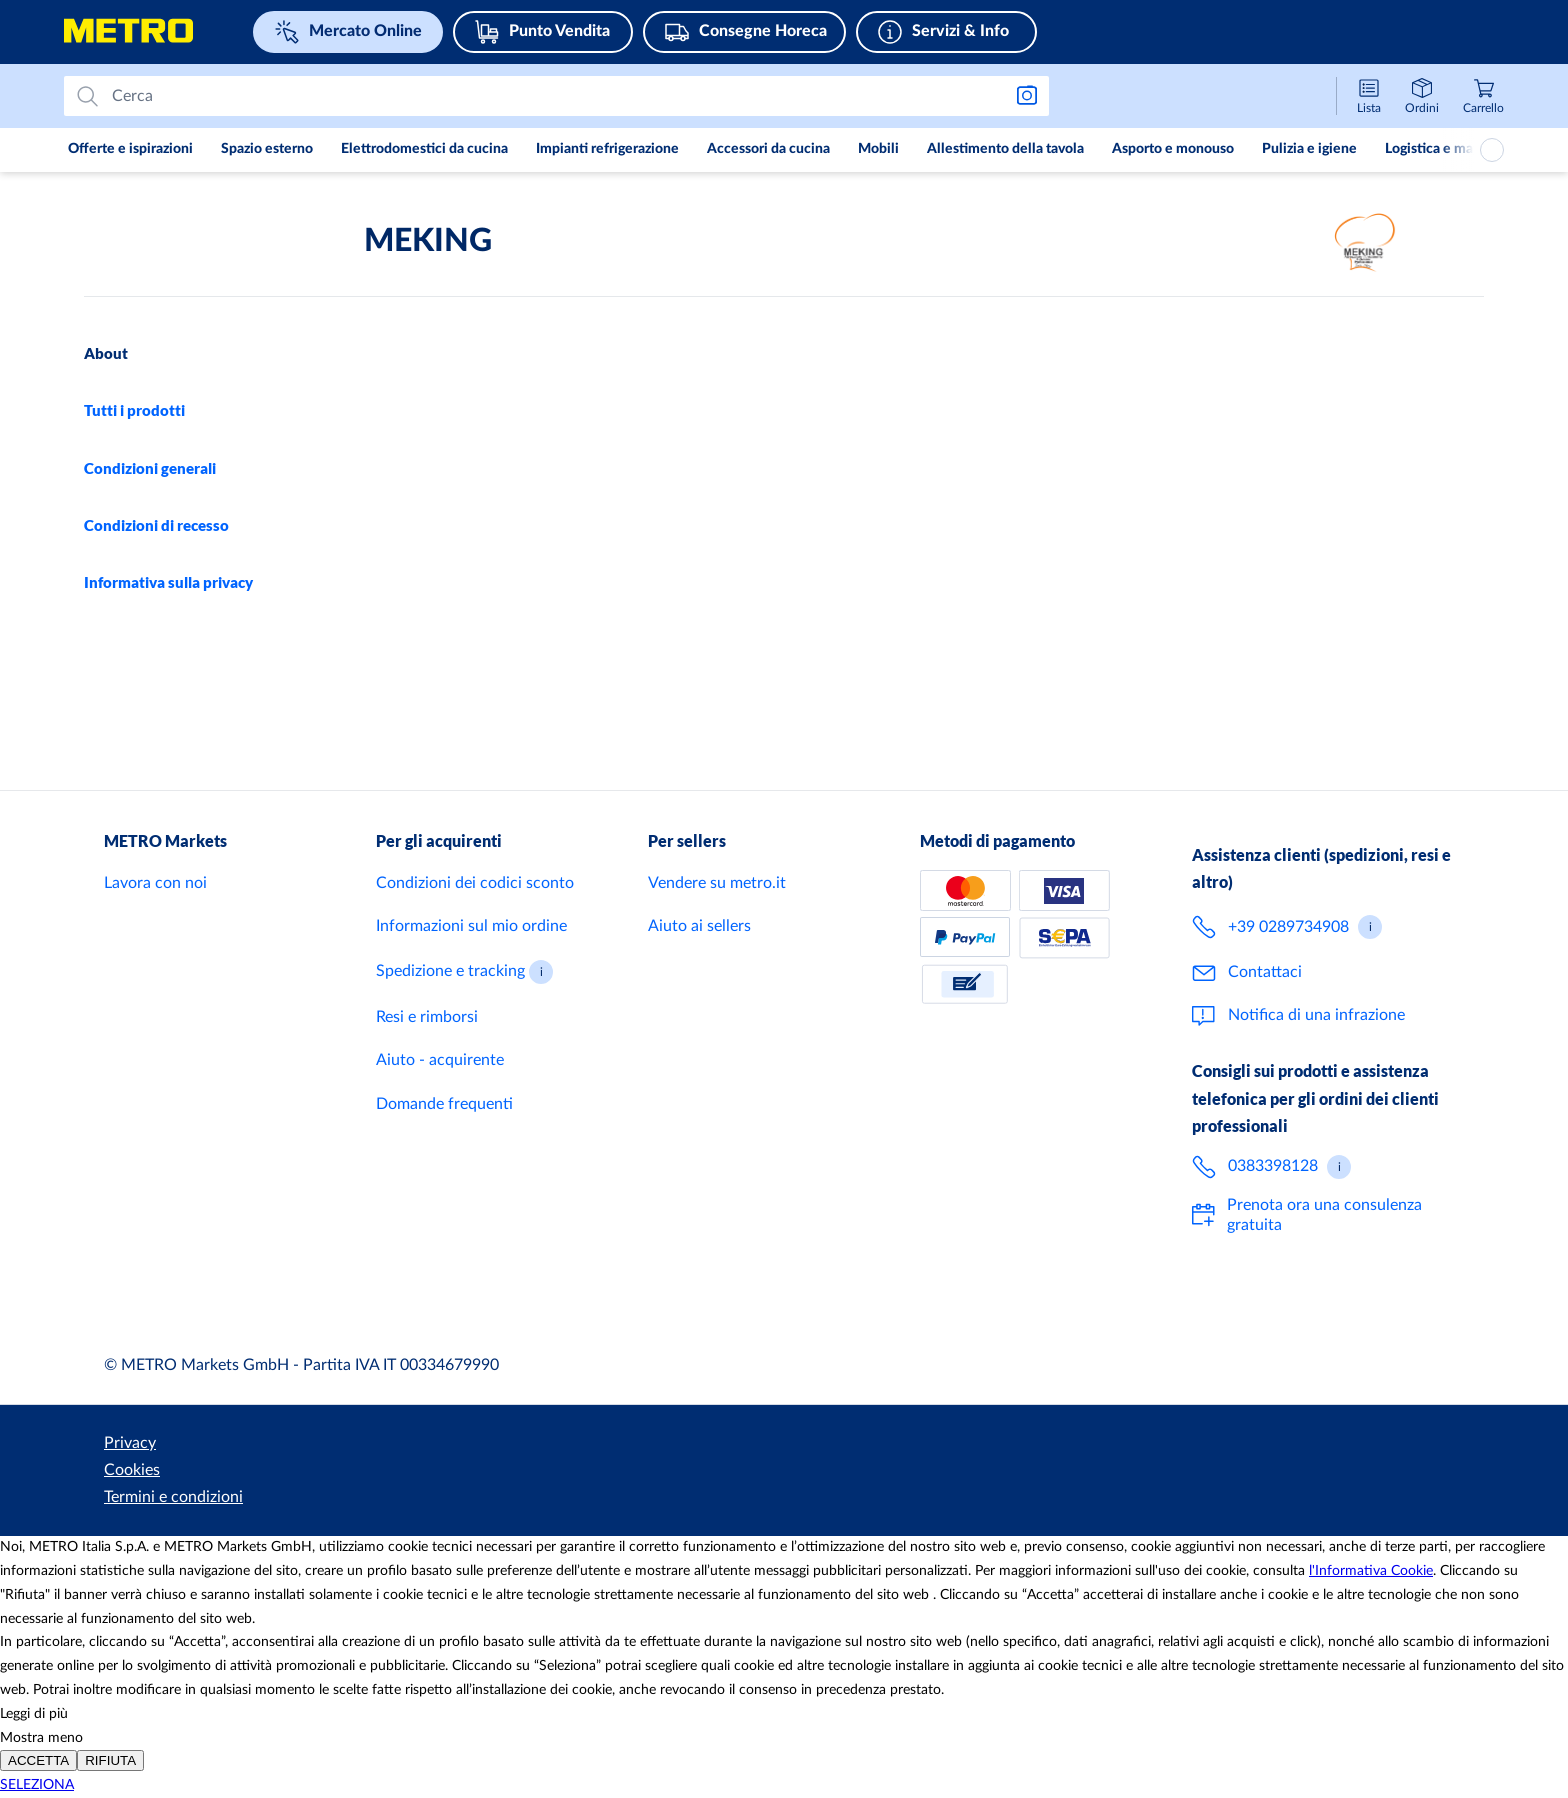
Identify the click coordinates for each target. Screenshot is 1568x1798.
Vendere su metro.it (717, 938)
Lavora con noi (155, 938)
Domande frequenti (444, 1158)
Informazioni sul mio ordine (471, 981)
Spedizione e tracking (450, 1026)
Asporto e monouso (1173, 149)
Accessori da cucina (768, 149)
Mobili (878, 149)
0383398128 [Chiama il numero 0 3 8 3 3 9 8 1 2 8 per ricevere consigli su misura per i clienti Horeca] (1273, 1221)
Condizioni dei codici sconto (475, 938)
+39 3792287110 (576, 438)
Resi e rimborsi (427, 1072)
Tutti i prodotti (134, 410)
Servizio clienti (1002, 702)
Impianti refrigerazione (607, 149)
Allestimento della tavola (1005, 149)
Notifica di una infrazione (1316, 1070)
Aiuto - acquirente (440, 1115)
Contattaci (1265, 1027)
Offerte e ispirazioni (130, 149)
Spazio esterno (267, 149)
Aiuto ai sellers (699, 981)
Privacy (130, 1497)
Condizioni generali (150, 468)
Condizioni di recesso (156, 525)
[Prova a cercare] (548, 96)
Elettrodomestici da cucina (424, 149)
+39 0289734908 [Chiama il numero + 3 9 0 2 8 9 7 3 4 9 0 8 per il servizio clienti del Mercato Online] (1288, 981)
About (106, 353)
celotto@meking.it (502, 535)
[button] (541, 1027)
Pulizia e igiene (1309, 149)
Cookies (200, 1497)
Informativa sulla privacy (168, 582)
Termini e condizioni (313, 1497)
